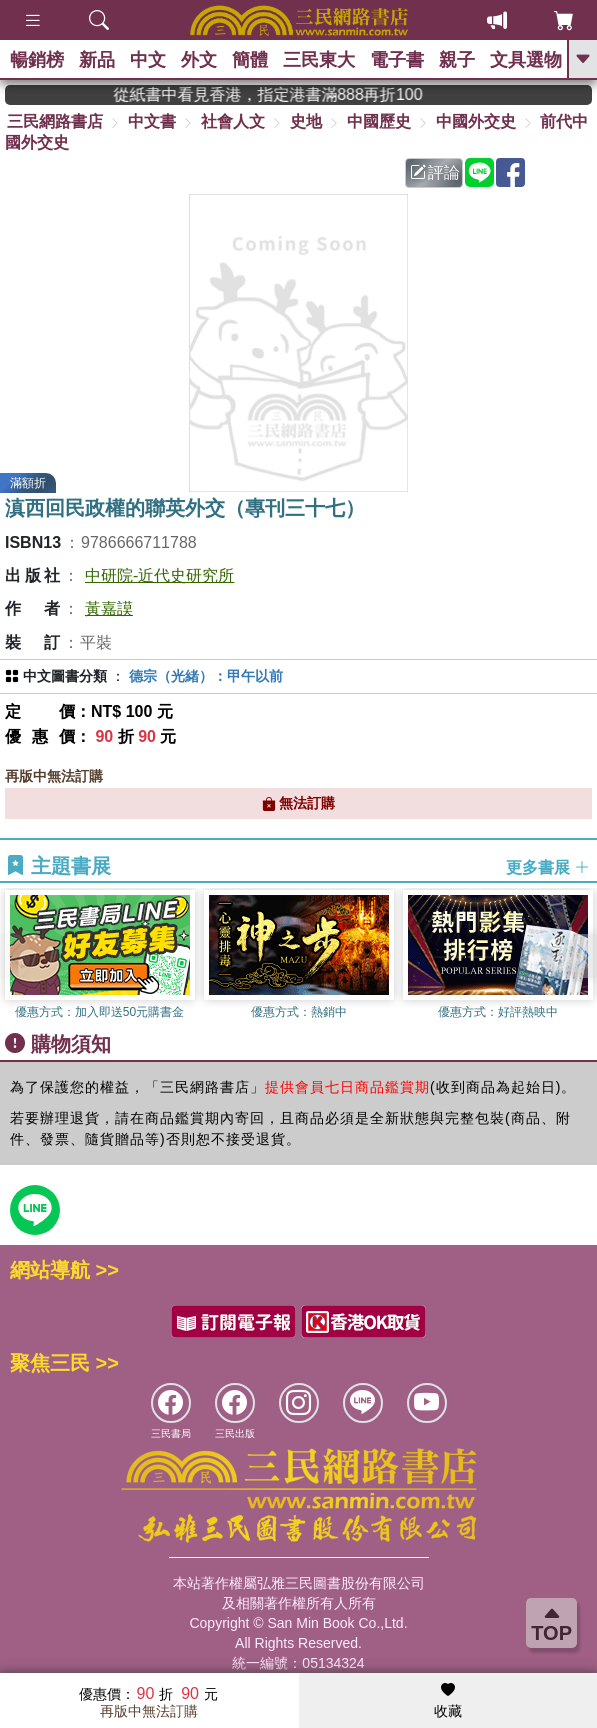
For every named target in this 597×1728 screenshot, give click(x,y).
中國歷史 (379, 121)
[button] (582, 956)
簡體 (250, 60)
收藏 (448, 1701)
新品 (97, 60)
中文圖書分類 (65, 676)
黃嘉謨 (109, 608)
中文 (148, 60)
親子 (457, 60)
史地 (306, 121)
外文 (199, 60)
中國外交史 (476, 121)
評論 (435, 172)
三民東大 (319, 60)
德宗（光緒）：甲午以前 (206, 676)
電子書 (397, 60)
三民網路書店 (55, 121)
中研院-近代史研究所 (159, 575)
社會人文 (233, 121)
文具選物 (526, 60)
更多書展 (548, 866)
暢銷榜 (37, 60)
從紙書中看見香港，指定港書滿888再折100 (295, 94)
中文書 (152, 121)
